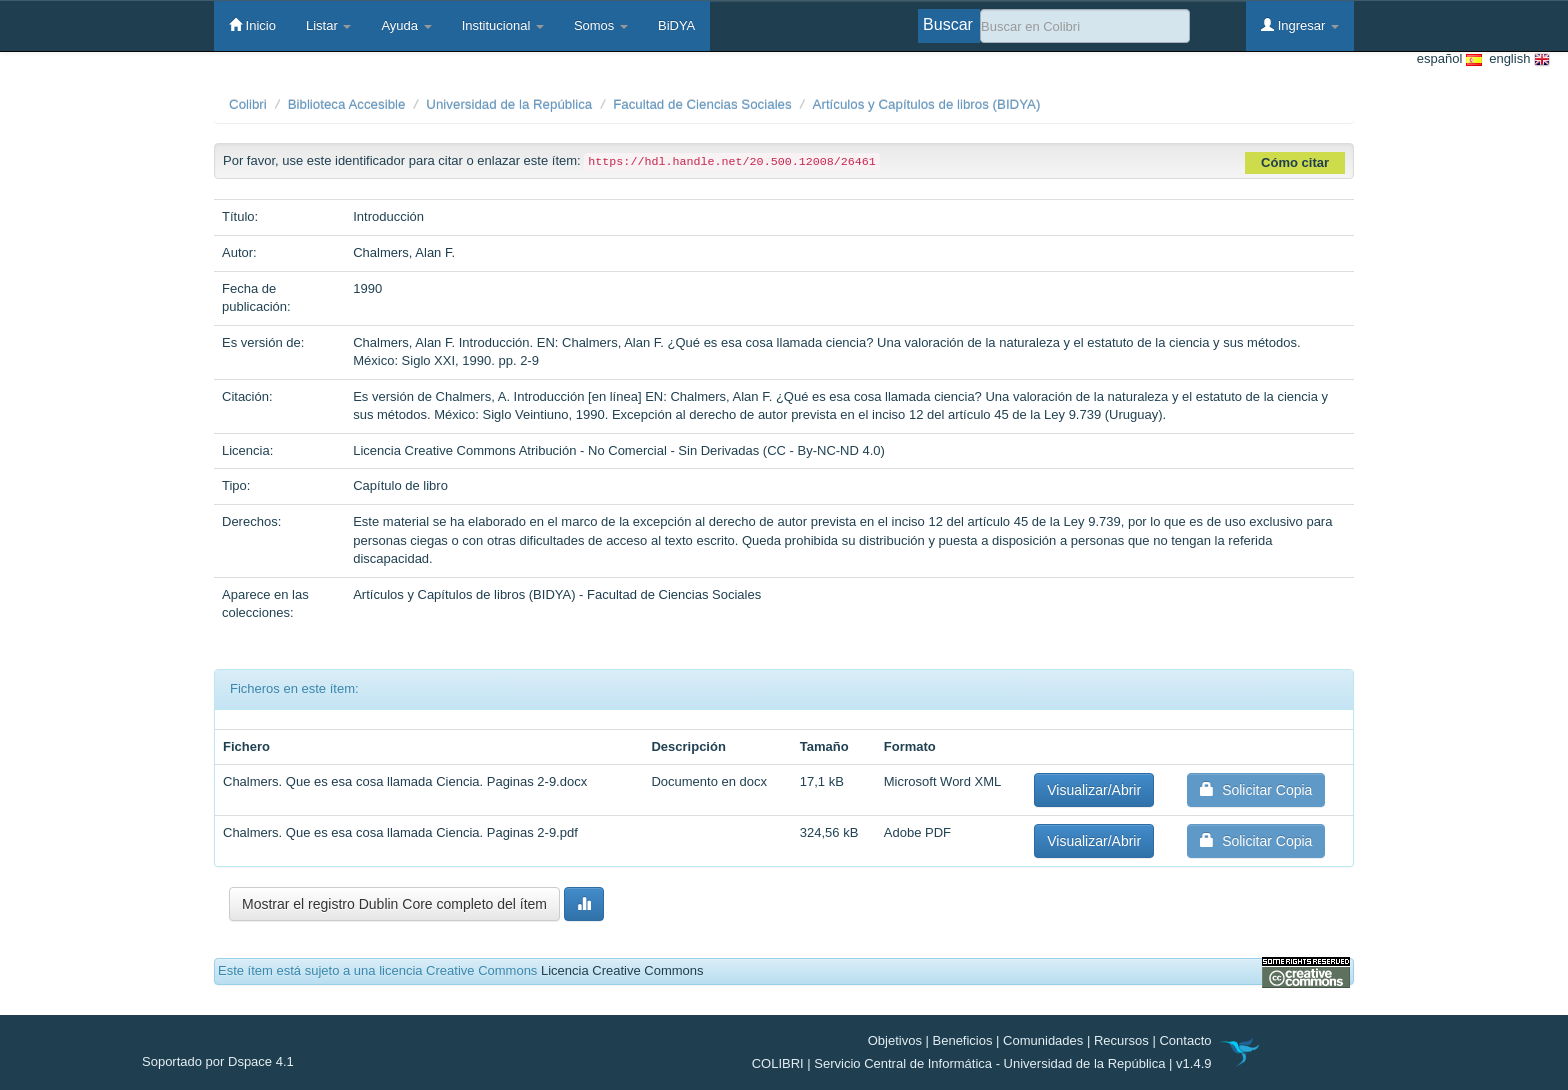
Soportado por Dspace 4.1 (218, 1061)
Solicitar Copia (1256, 789)
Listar (328, 25)
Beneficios (963, 1040)
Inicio (252, 25)
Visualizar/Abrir (1094, 790)
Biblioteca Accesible (347, 104)
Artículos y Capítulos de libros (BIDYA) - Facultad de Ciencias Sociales (557, 594)
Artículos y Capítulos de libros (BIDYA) (927, 104)
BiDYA (676, 25)
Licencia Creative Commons (622, 970)
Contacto (1185, 1040)
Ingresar (1300, 25)
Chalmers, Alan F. (404, 252)
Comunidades (1043, 1040)
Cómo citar (1295, 162)
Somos (601, 25)
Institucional (503, 25)
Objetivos (895, 1040)
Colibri (248, 104)
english (1516, 59)
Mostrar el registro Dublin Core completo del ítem (394, 904)
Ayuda (406, 25)
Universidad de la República (509, 104)
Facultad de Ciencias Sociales (702, 104)
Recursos (1121, 1040)
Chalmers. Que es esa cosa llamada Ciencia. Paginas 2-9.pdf (400, 832)
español (1449, 59)
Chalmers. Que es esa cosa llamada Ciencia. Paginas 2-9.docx (405, 781)
